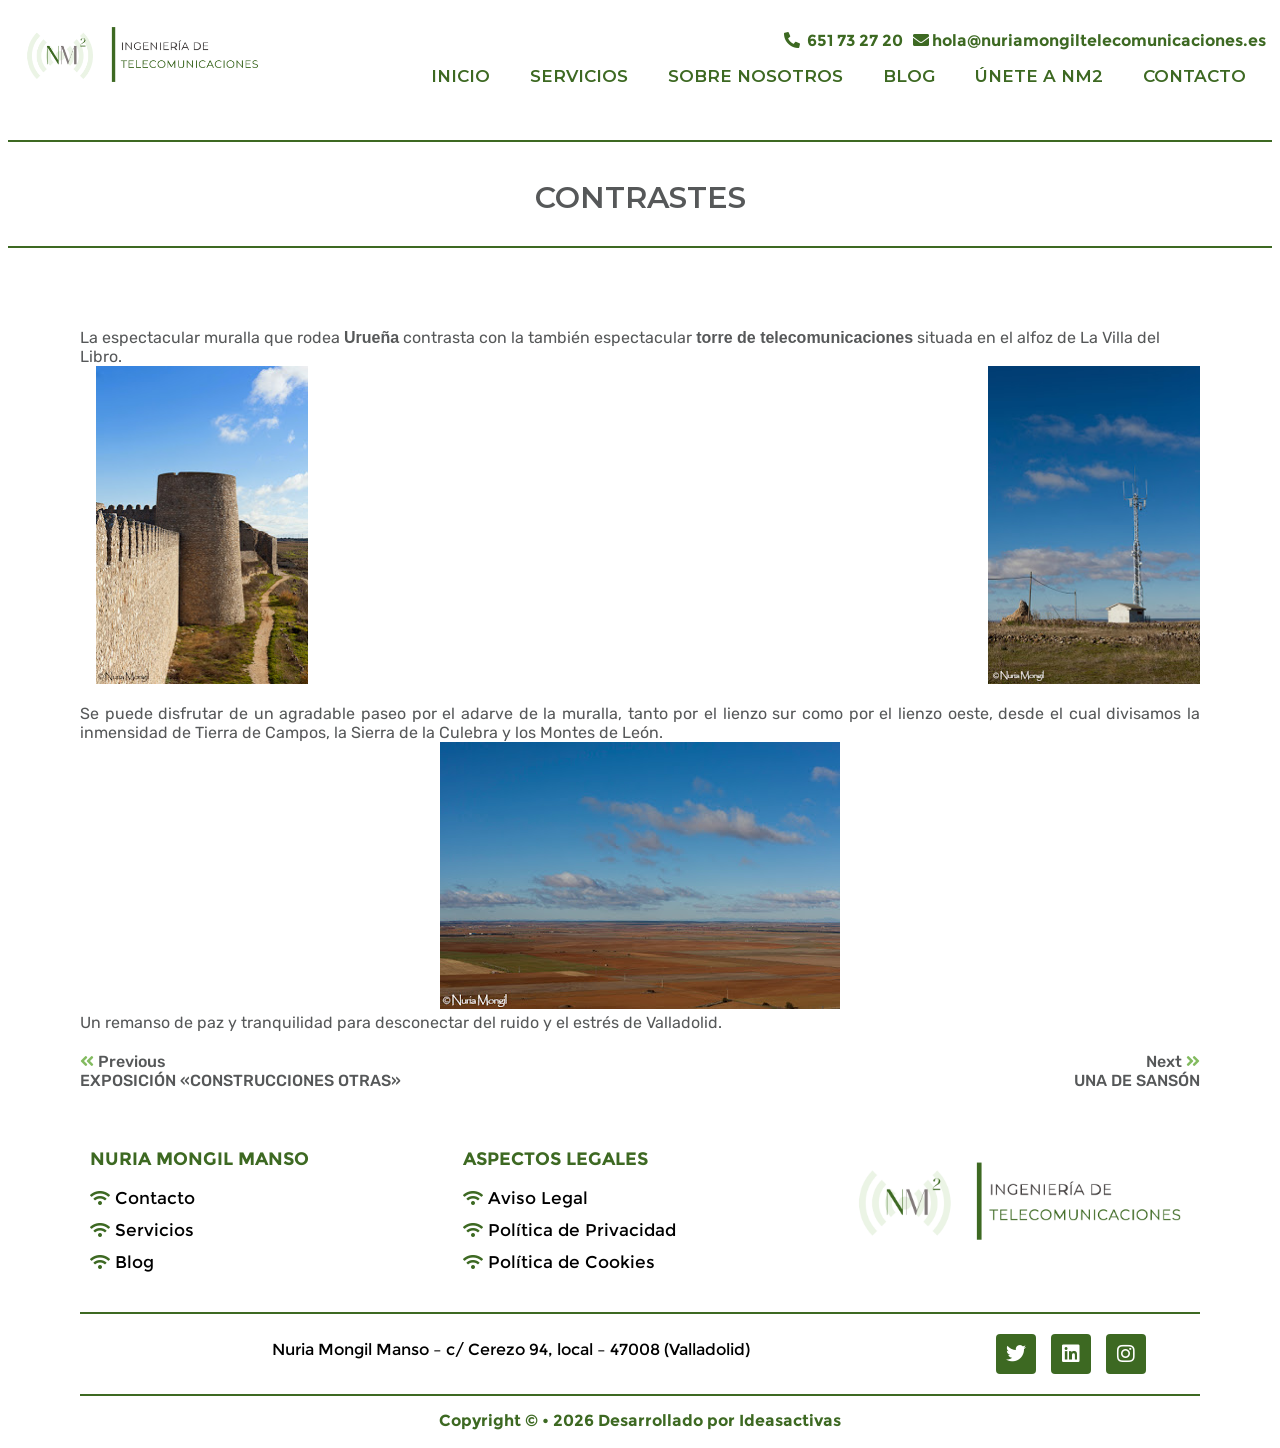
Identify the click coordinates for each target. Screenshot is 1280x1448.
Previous (123, 1061)
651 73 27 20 (843, 40)
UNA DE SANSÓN (1137, 1080)
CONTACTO (1194, 76)
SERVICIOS (579, 76)
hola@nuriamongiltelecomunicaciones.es (1089, 40)
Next (1173, 1061)
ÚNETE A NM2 (1039, 76)
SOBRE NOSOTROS (755, 76)
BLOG (909, 76)
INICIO (460, 76)
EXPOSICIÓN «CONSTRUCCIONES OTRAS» (240, 1080)
